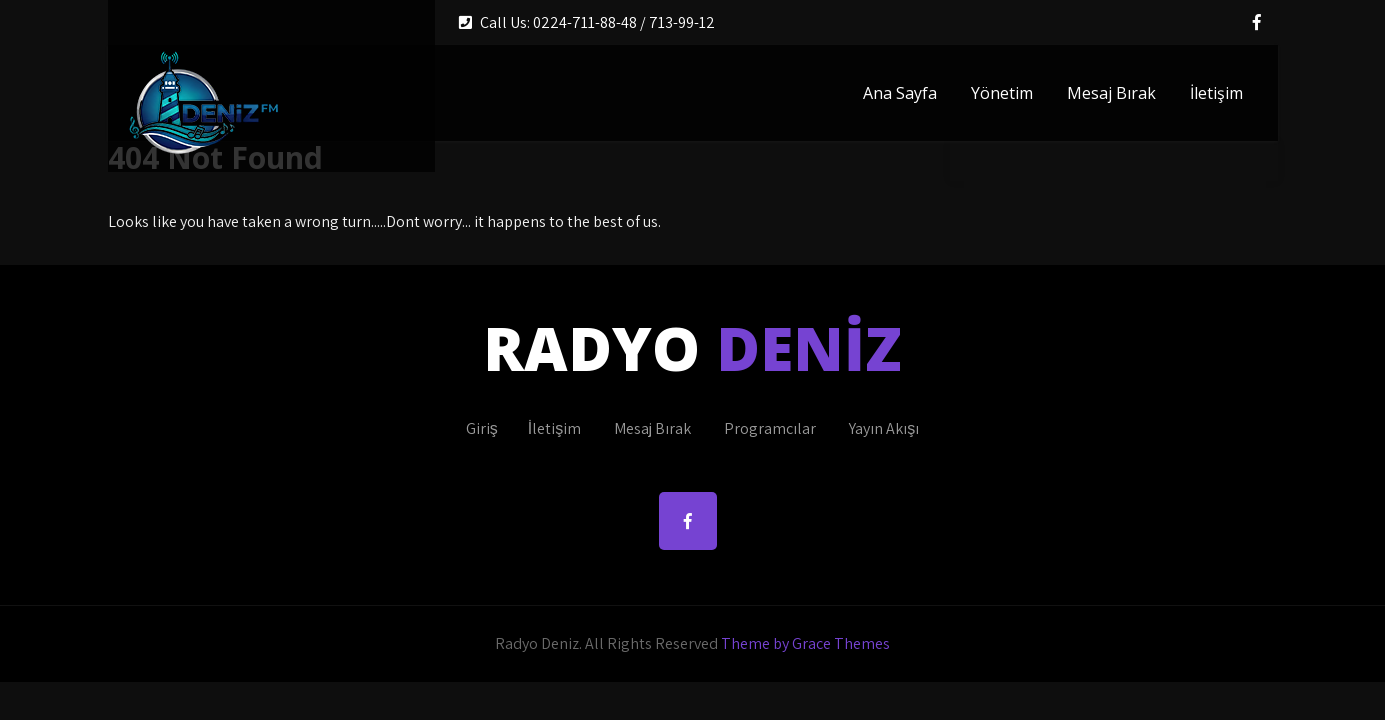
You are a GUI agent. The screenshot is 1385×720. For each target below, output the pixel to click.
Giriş (482, 428)
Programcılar (770, 428)
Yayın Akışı (884, 428)
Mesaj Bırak (1111, 93)
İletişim (1216, 93)
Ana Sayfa (900, 93)
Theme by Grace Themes (805, 643)
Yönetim (1002, 93)
